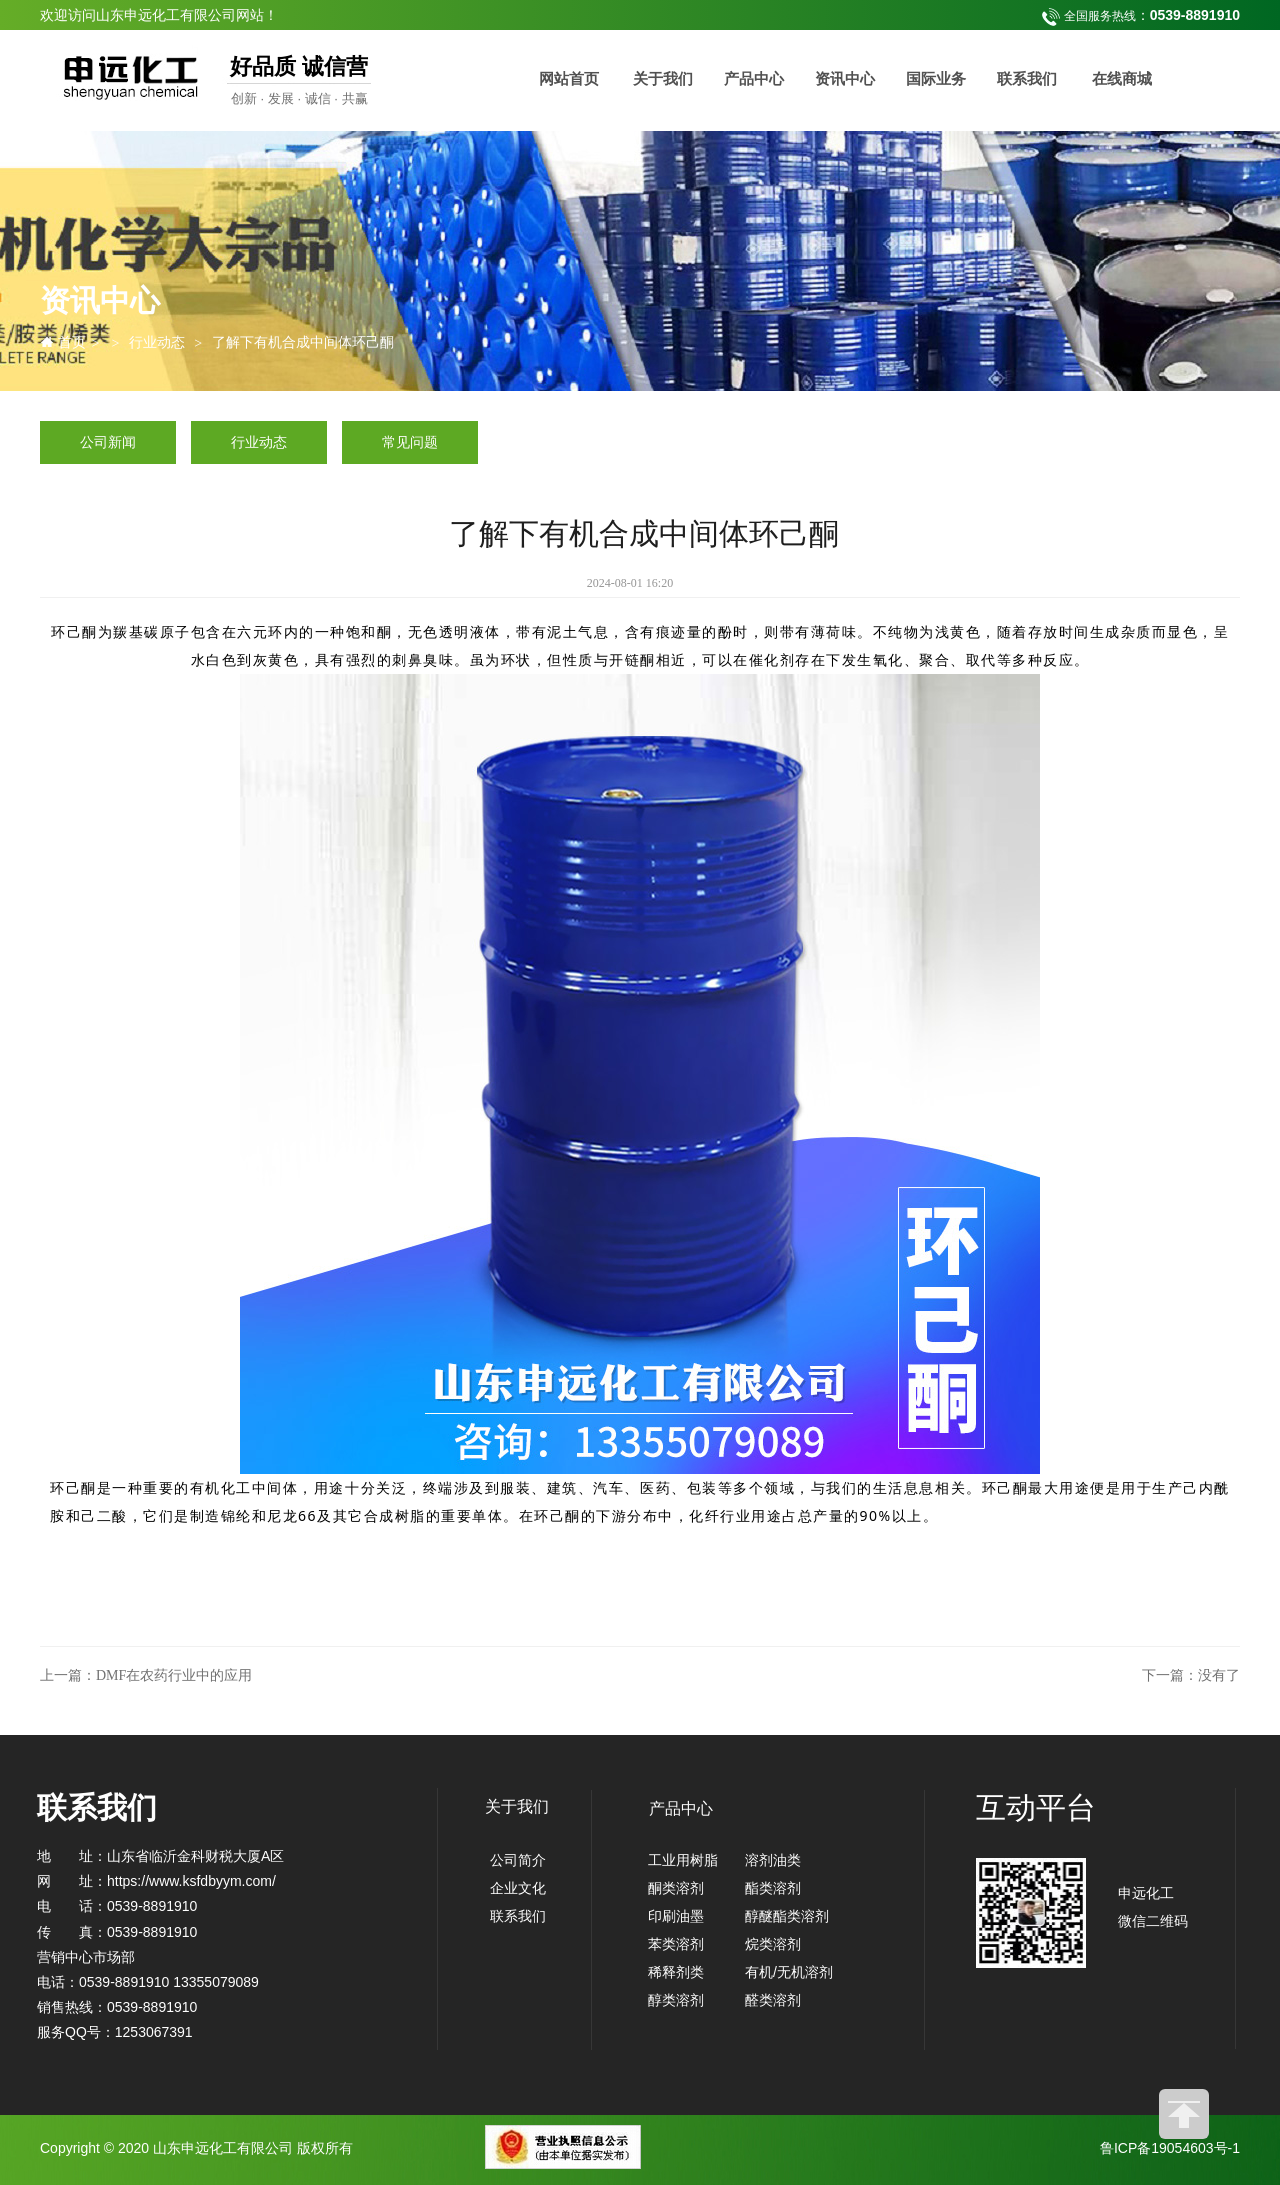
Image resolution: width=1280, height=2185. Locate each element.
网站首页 (569, 79)
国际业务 (936, 79)
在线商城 (1122, 79)
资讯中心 (845, 79)
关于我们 (663, 79)
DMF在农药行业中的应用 (174, 1675)
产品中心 (754, 79)
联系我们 (1027, 79)
